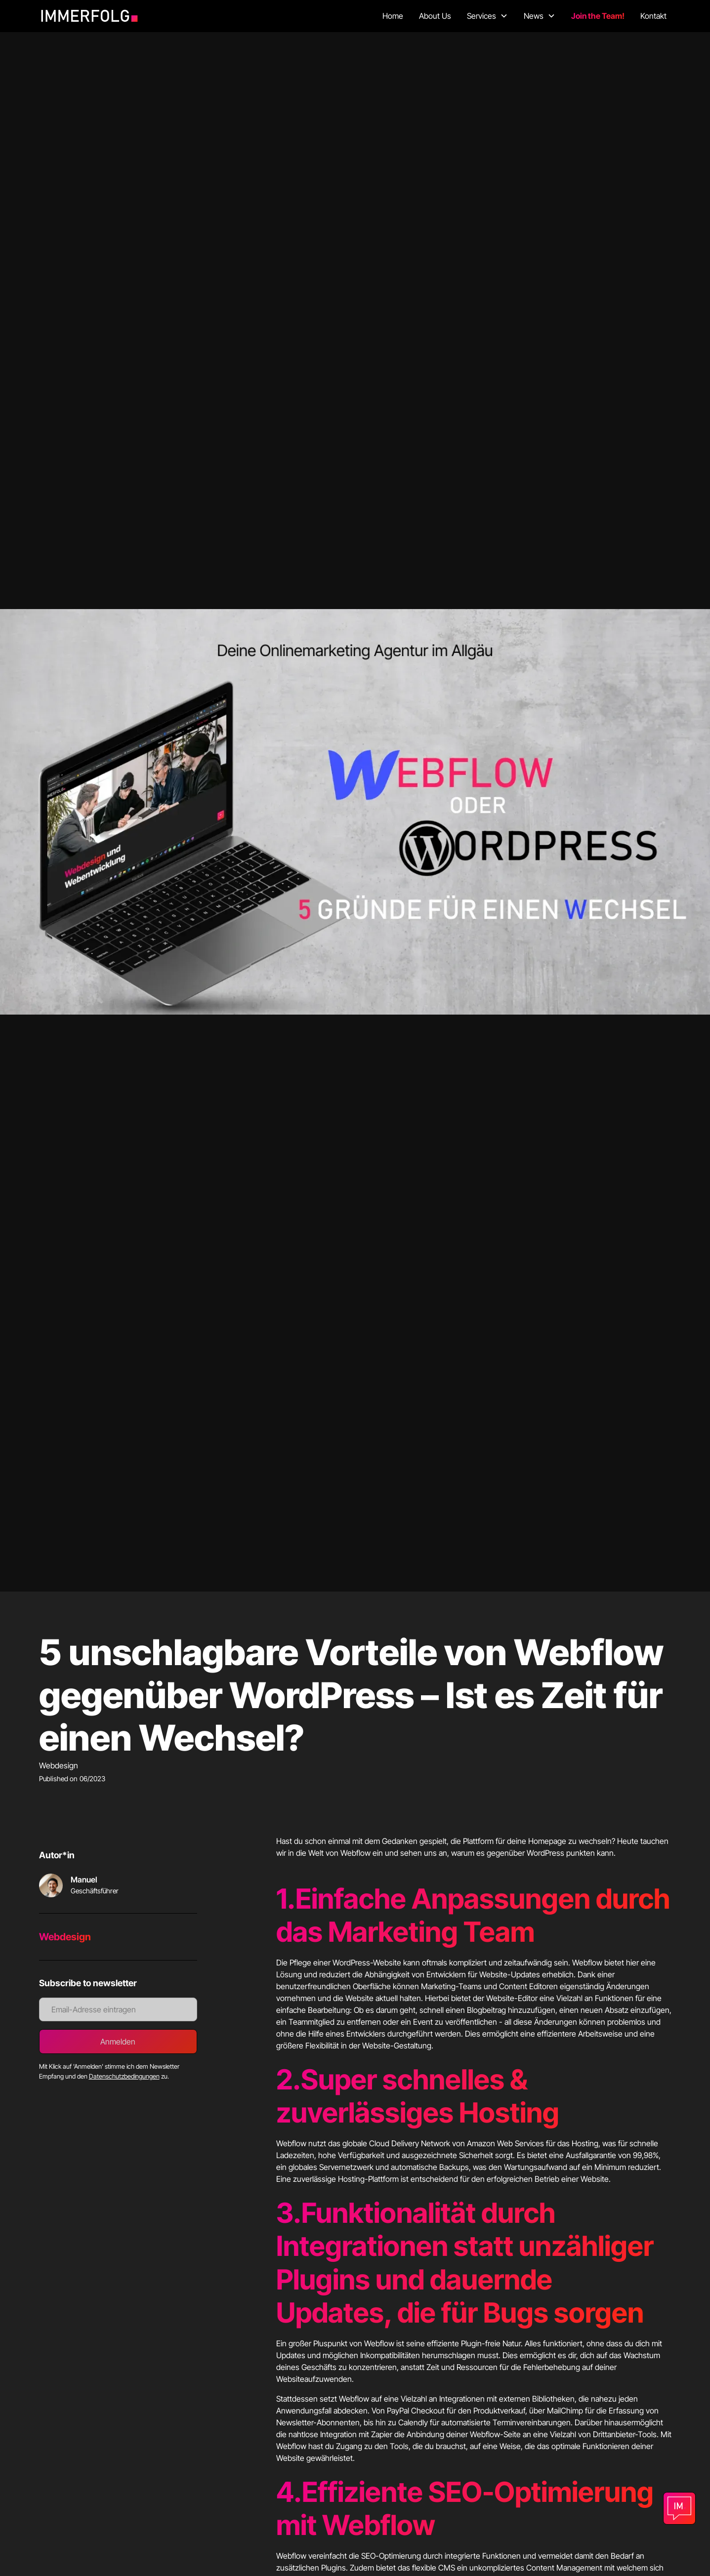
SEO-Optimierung (541, 2492)
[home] (93, 16)
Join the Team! (598, 16)
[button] (487, 16)
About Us (435, 16)
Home (392, 16)
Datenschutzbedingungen (124, 2076)
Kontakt (653, 16)
